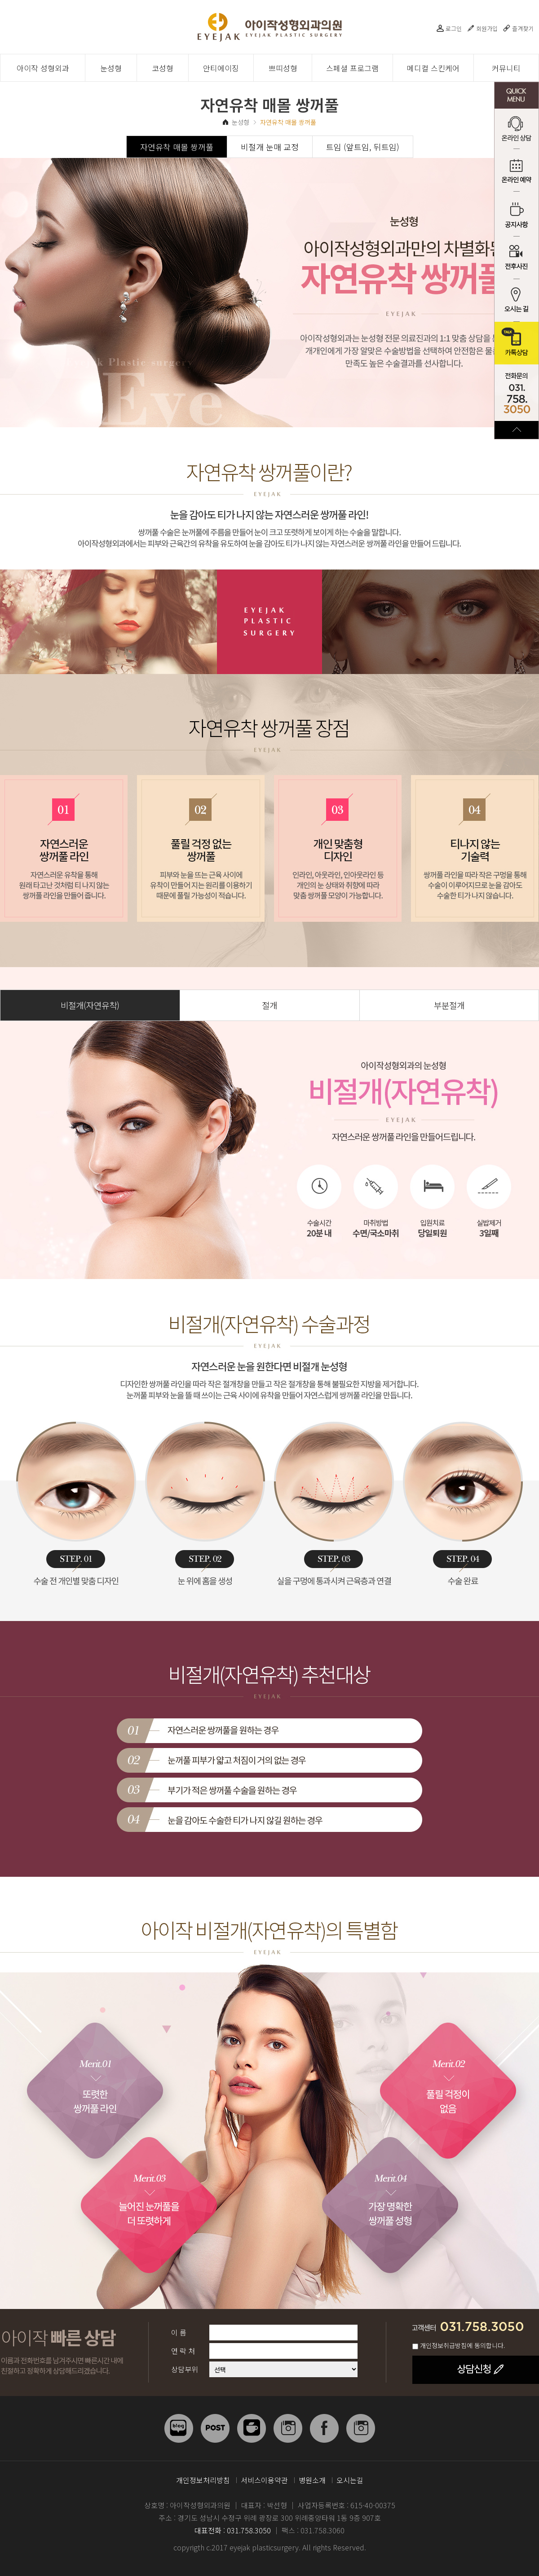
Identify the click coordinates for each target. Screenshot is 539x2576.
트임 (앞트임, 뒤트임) (362, 147)
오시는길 (349, 2480)
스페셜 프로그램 (352, 68)
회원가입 (487, 28)
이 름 (178, 2332)
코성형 (162, 68)
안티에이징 (221, 68)
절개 (269, 1005)
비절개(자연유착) (90, 1005)
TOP (517, 430)
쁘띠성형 (283, 68)
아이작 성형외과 (43, 68)
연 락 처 (183, 2350)
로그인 (454, 28)
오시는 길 (517, 300)
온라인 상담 (517, 130)
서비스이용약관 (264, 2480)
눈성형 (111, 68)
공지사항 (517, 215)
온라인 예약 (517, 172)
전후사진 (517, 258)
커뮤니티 (506, 68)
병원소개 (312, 2480)
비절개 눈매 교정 (270, 147)
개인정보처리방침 (203, 2480)
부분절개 (449, 1005)
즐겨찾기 (523, 28)
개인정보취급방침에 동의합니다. (462, 2345)
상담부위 (184, 2369)
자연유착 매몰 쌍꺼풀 (176, 147)
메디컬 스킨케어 (433, 68)
